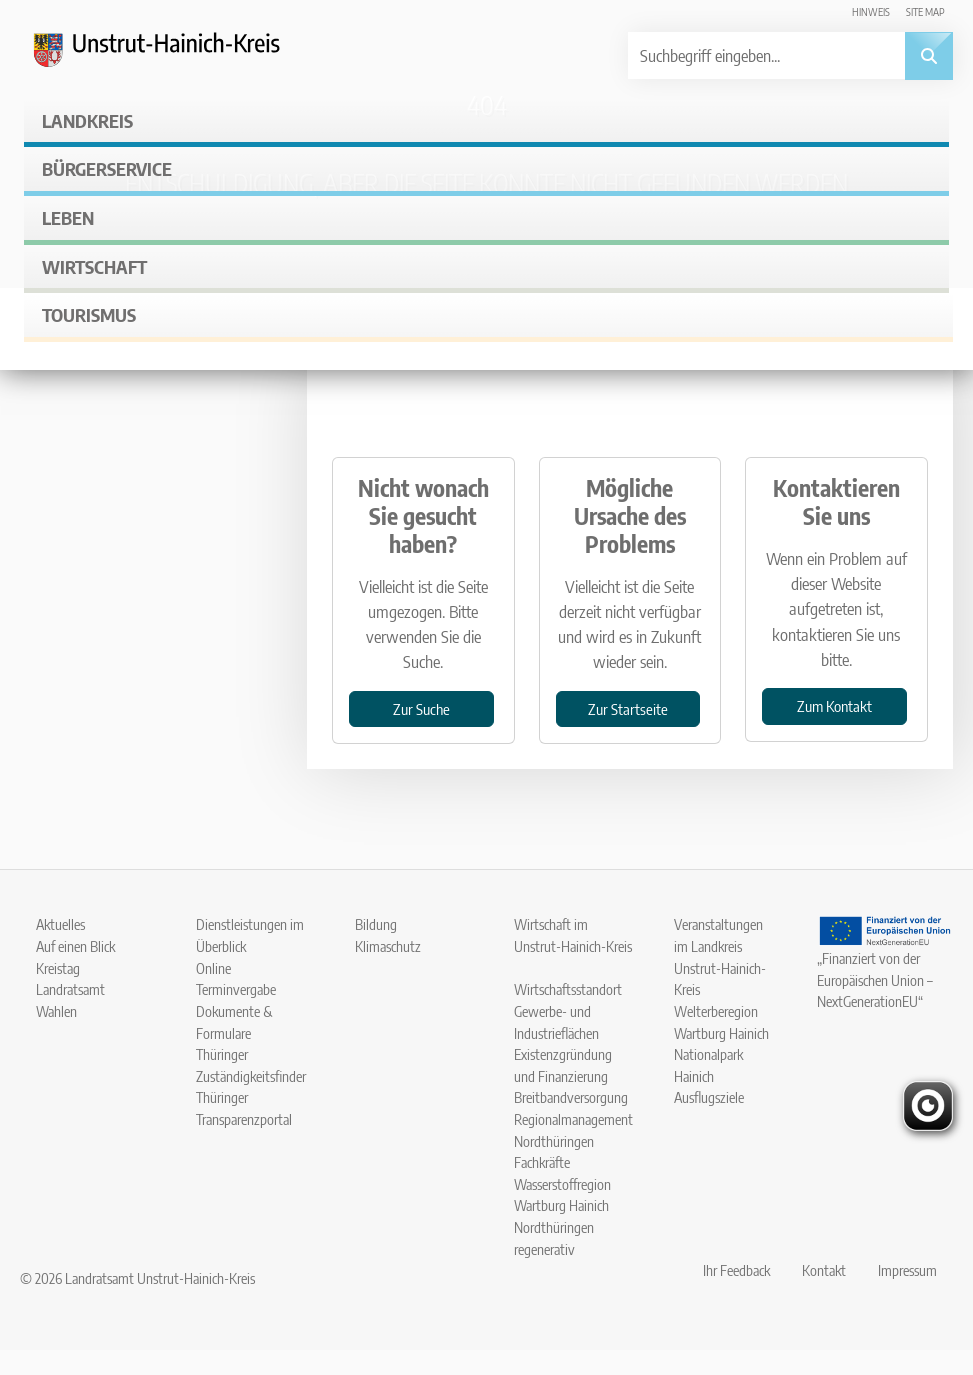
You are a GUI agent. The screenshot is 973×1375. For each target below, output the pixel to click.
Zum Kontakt (834, 705)
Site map (925, 11)
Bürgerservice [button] (107, 168)
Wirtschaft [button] (94, 266)
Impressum (907, 1270)
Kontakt (824, 1270)
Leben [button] (68, 217)
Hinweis (871, 11)
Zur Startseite (628, 708)
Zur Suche (421, 708)
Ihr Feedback (736, 1270)
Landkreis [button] (87, 120)
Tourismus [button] (89, 314)
